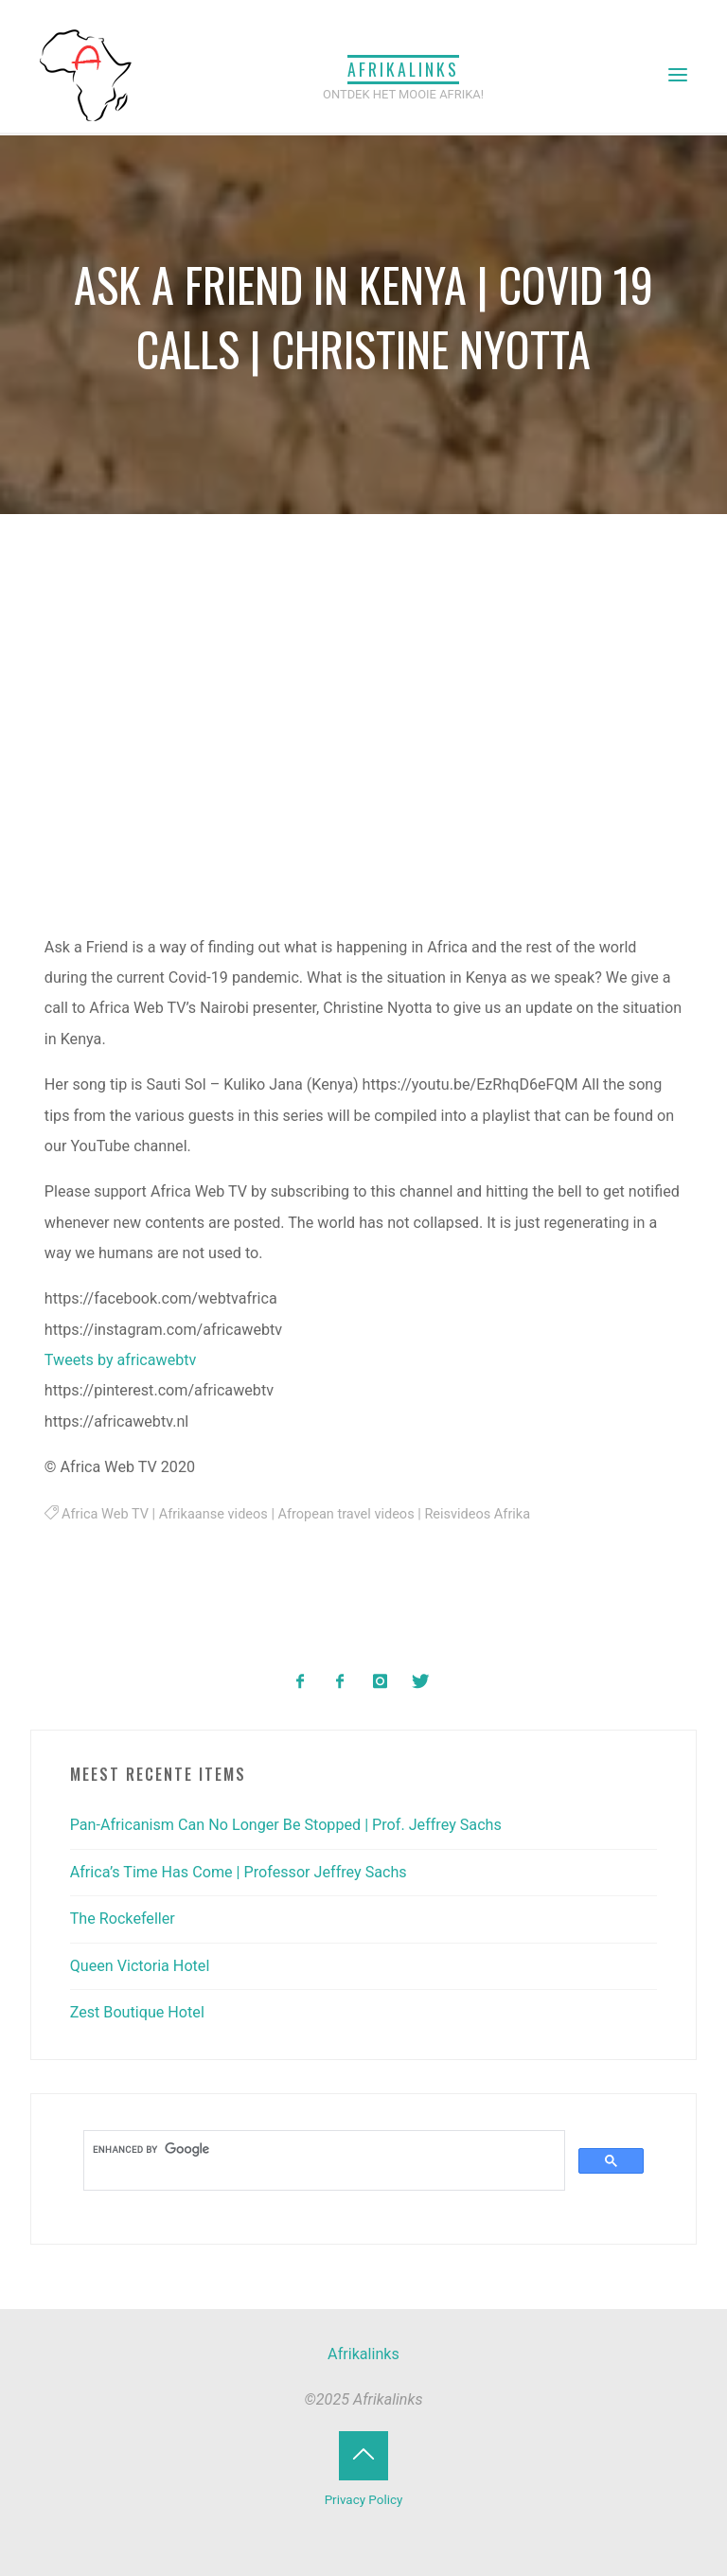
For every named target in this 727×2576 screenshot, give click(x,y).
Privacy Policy (364, 2500)
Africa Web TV (105, 1514)
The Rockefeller (122, 1919)
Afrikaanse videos (213, 1514)
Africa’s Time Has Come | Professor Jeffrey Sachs (238, 1872)
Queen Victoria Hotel (140, 1966)
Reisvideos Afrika (478, 1514)
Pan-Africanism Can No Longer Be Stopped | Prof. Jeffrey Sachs (286, 1825)
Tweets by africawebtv (120, 1360)
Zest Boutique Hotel (137, 2012)
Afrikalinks (403, 69)
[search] (323, 2149)
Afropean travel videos (346, 1514)
